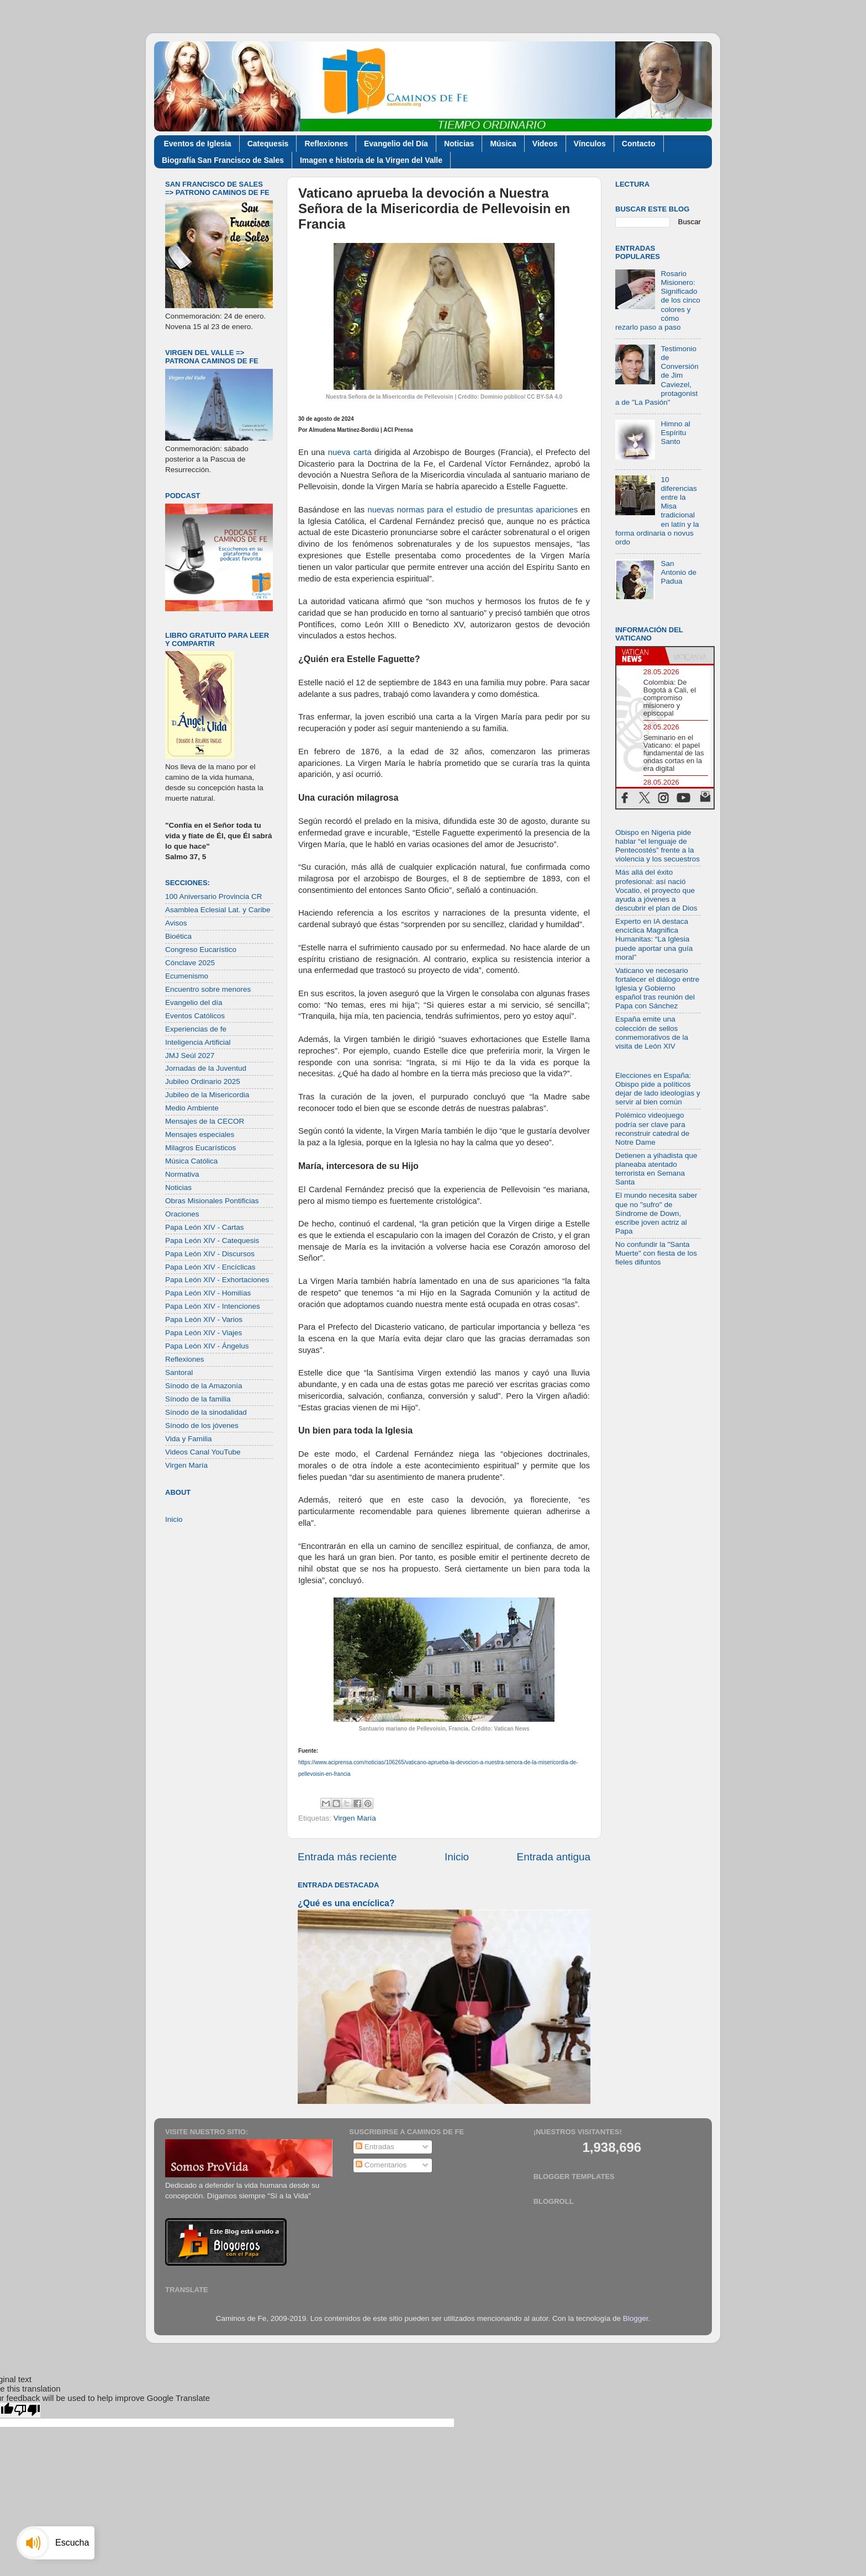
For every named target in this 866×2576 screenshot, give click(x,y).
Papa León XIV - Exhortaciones (217, 1280)
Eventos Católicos (195, 1016)
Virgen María (355, 1818)
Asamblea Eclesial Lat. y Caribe (218, 910)
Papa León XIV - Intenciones (212, 1306)
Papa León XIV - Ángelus (207, 1346)
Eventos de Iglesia (197, 143)
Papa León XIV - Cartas (204, 1227)
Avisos (176, 923)
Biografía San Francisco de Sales (223, 160)
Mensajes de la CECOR (204, 1121)
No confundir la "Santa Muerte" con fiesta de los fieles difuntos (656, 1253)
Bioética (178, 936)
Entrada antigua (553, 1857)
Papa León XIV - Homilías (208, 1293)
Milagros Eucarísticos (200, 1148)
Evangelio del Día (396, 143)
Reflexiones (326, 143)
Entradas (375, 2147)
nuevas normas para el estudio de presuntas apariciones (473, 509)
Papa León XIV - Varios (203, 1319)
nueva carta (350, 452)
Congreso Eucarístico (200, 949)
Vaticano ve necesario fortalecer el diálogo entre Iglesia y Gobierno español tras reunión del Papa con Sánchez (657, 988)
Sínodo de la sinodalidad (206, 1412)
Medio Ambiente (192, 1108)
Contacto (639, 143)
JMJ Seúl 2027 (189, 1055)
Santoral (179, 1372)
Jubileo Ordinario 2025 (202, 1081)
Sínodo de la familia (198, 1399)
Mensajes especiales (199, 1134)
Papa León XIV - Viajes (203, 1333)
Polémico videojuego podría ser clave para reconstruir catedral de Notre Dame (652, 1128)
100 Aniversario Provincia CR (213, 896)
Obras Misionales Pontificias (212, 1201)
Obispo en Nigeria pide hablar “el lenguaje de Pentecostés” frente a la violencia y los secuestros (657, 846)
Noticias (459, 143)
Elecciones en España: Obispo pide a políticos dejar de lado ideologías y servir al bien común (657, 1089)
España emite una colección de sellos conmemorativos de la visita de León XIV (651, 1032)
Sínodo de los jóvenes (202, 1425)
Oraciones (182, 1214)
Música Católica (191, 1161)
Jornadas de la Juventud (205, 1068)
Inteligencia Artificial (198, 1042)
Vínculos (590, 143)
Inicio (457, 1857)
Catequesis (268, 143)
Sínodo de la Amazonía (203, 1386)
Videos (545, 143)
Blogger (635, 2318)
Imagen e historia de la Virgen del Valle (371, 160)
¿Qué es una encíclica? (346, 1903)
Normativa (182, 1174)
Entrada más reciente (347, 1857)
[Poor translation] (27, 2410)
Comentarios (381, 2165)
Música (503, 143)
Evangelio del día (194, 1002)
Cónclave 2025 (190, 963)
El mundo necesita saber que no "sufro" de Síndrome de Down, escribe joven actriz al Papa (656, 1213)
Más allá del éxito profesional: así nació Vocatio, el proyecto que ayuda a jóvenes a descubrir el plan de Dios (656, 890)
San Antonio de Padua (678, 572)
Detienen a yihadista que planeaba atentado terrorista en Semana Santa (656, 1169)
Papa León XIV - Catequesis (212, 1240)
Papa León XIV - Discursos (210, 1254)
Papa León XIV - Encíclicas (210, 1267)
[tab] (640, 655)
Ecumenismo (186, 976)
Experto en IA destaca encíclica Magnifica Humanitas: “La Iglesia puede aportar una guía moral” (654, 939)
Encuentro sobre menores (208, 989)
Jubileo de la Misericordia (207, 1095)
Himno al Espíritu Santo (675, 433)
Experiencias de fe (195, 1029)
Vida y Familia (188, 1439)
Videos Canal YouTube (203, 1452)
